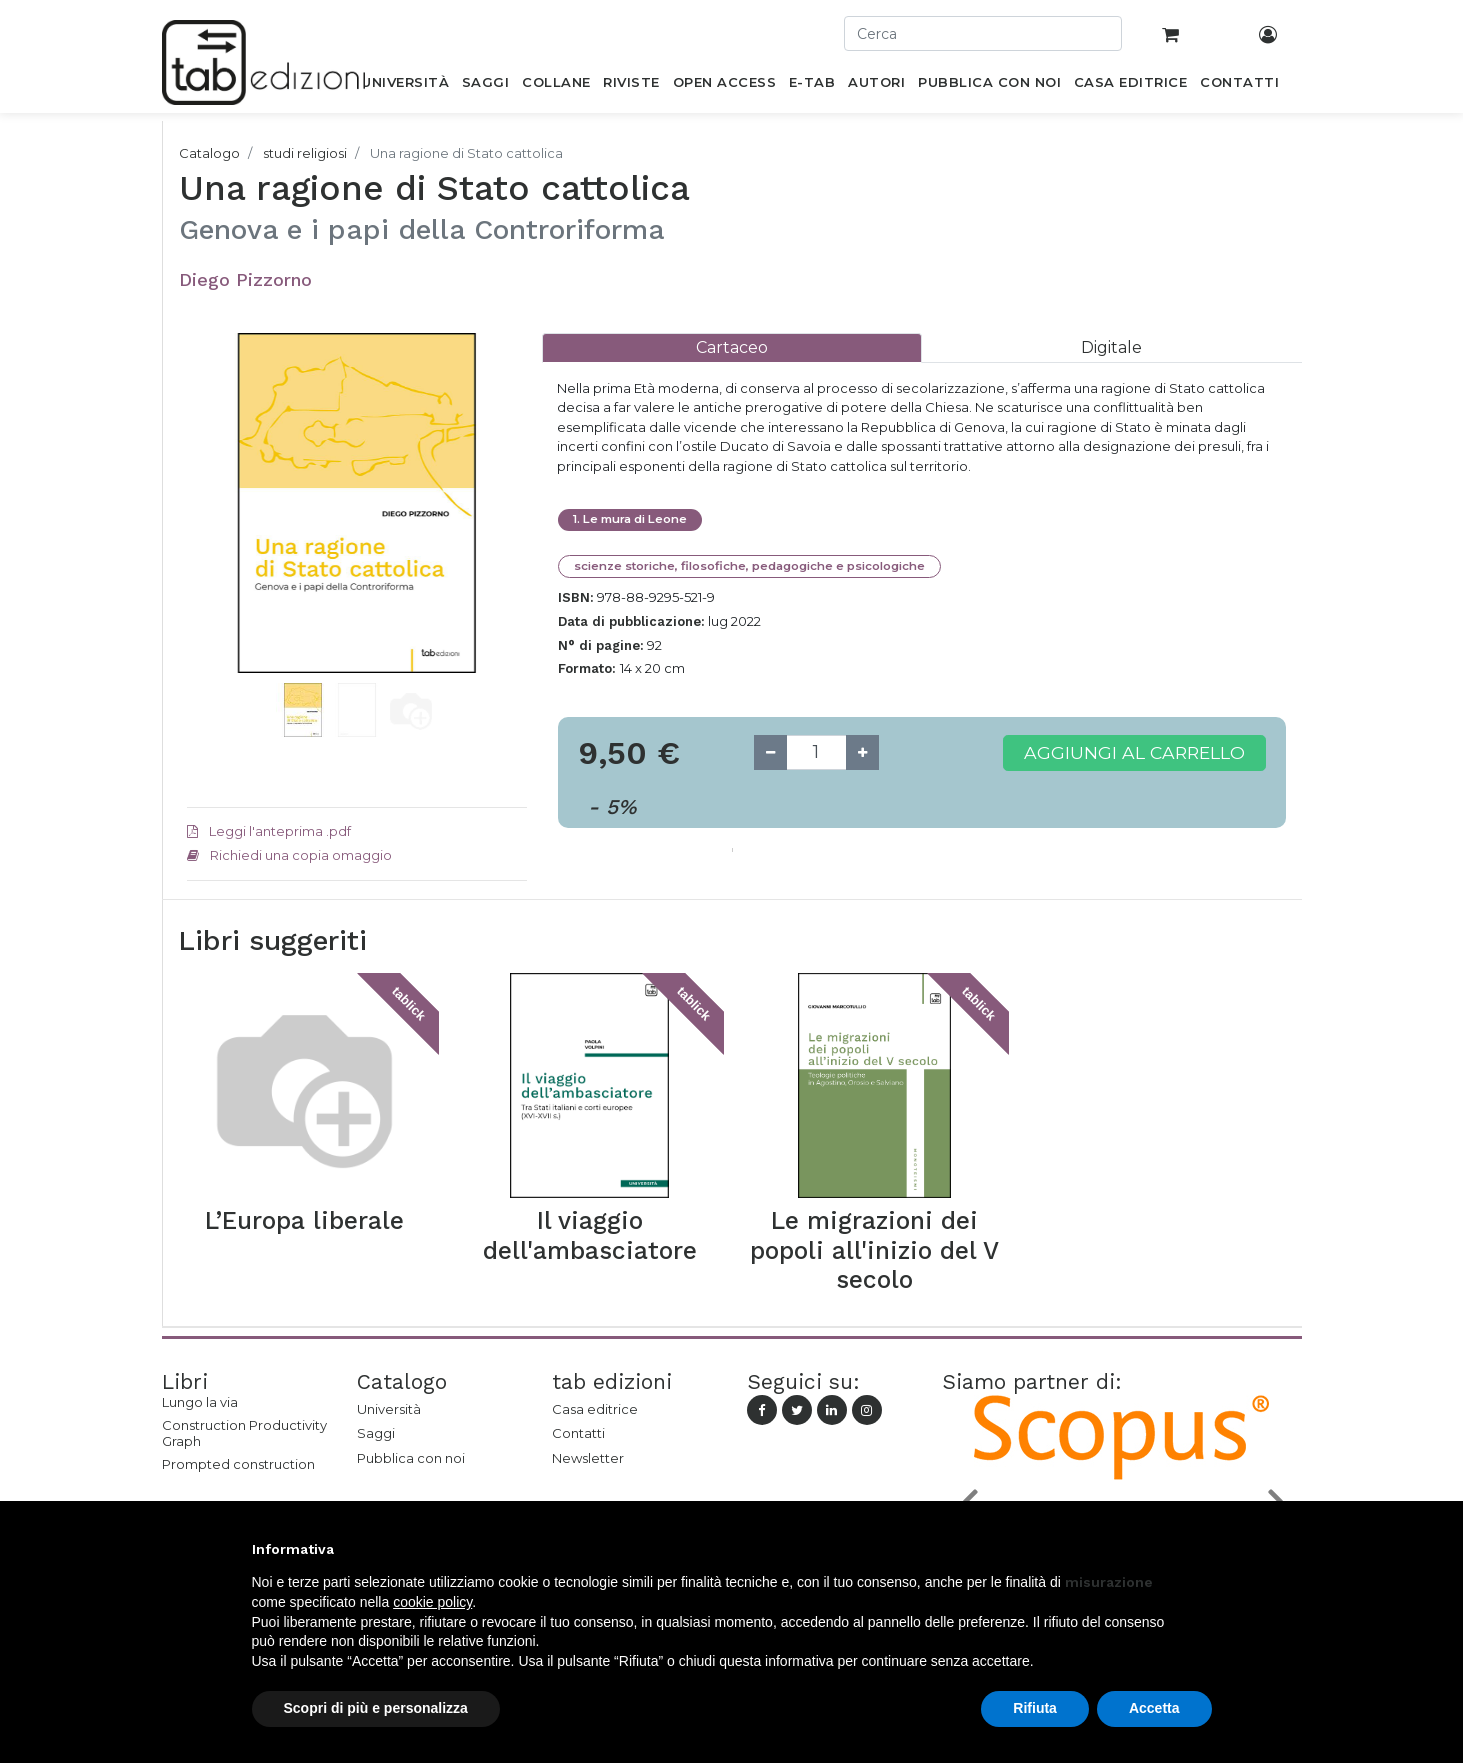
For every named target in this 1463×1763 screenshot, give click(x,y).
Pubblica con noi (411, 1458)
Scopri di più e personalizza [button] (376, 1708)
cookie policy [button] (432, 1602)
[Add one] (862, 752)
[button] (212, 533)
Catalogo (209, 153)
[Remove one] (770, 752)
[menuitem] (405, 86)
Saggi (376, 1433)
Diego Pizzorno (245, 279)
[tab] (732, 347)
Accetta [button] (1154, 1708)
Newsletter (588, 1458)
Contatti (578, 1433)
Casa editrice (595, 1409)
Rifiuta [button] (1035, 1708)
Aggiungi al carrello (1134, 752)
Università (389, 1409)
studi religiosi (305, 153)
